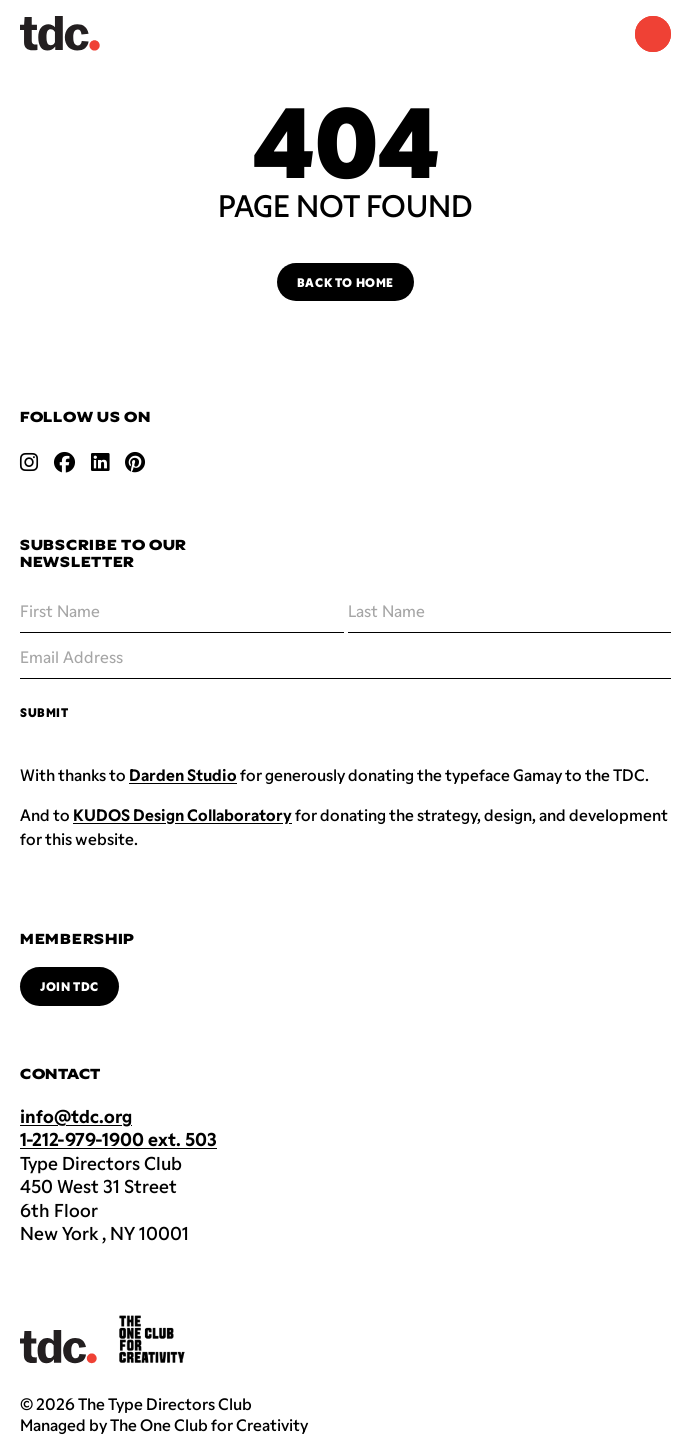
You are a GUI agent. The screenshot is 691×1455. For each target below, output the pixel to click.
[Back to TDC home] (60, 33)
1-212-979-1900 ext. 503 (118, 1139)
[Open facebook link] (64, 462)
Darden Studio (183, 774)
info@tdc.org (76, 1116)
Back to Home (345, 282)
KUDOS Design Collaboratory (182, 814)
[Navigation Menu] (653, 34)
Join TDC (69, 986)
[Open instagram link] (29, 462)
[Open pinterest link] (135, 462)
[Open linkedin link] (100, 462)
